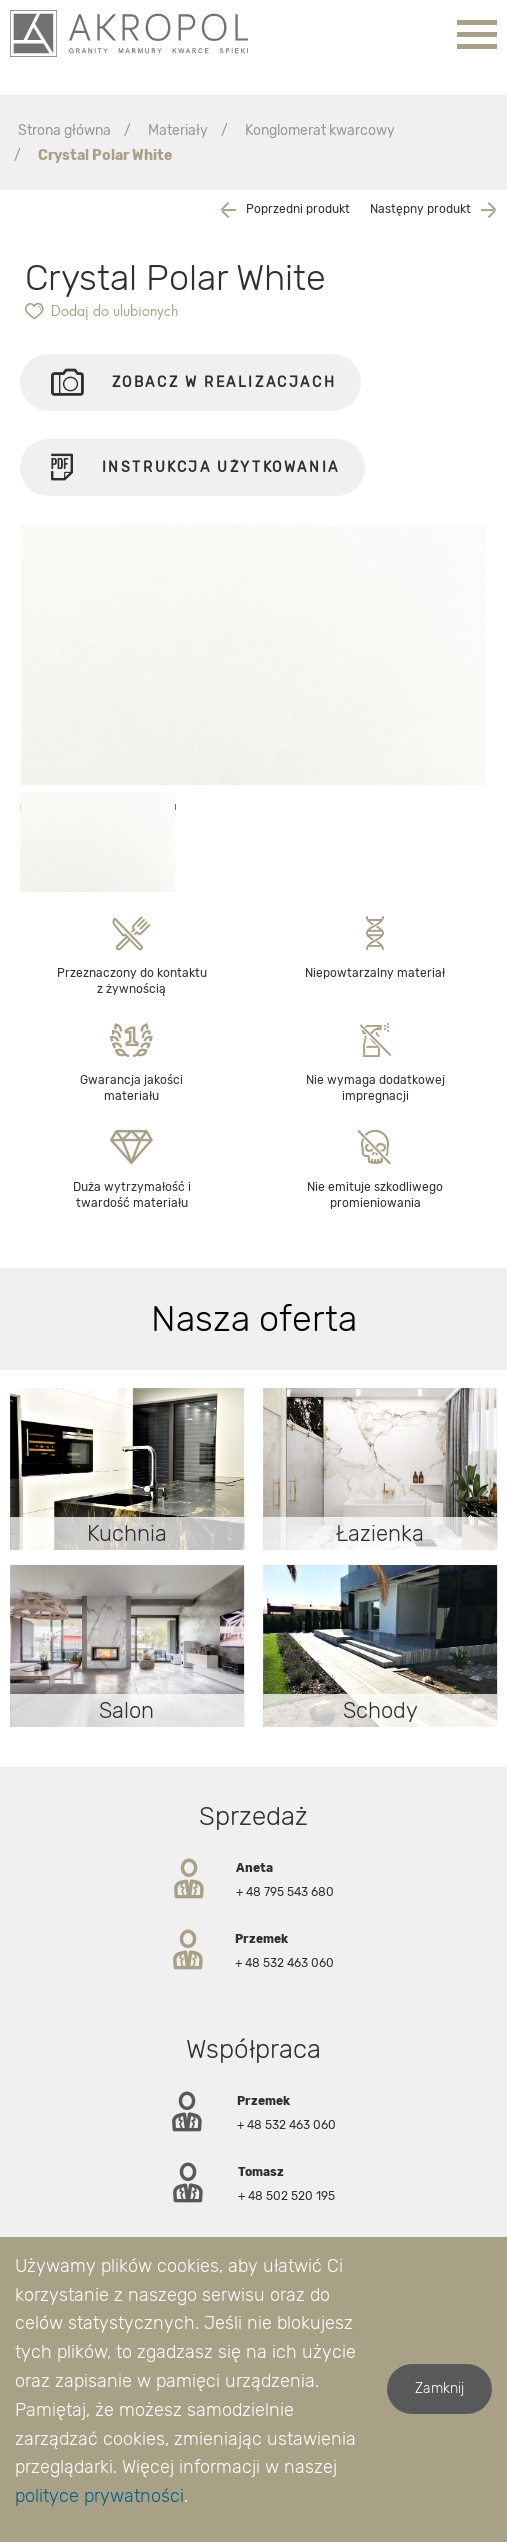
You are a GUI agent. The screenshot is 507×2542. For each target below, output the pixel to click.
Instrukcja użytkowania (192, 475)
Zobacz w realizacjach (193, 382)
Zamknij (439, 2388)
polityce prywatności (99, 2496)
